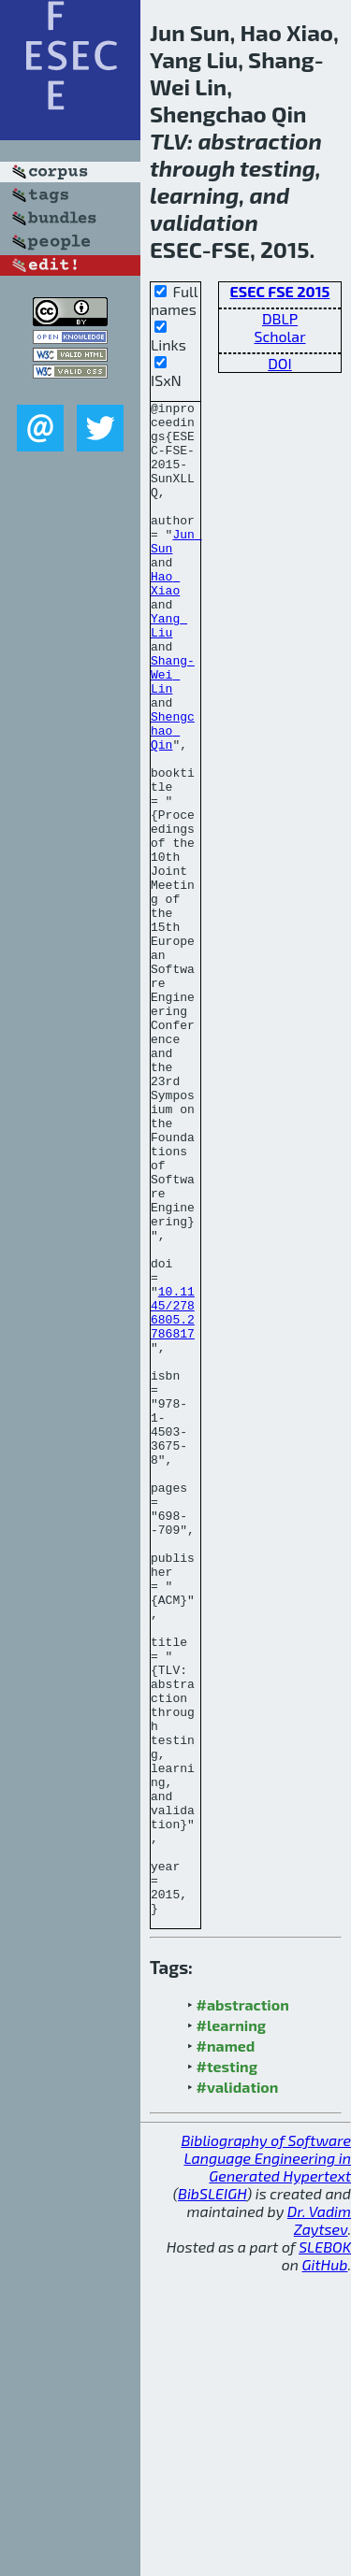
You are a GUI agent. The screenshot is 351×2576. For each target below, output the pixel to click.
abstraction (259, 140)
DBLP (280, 318)
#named (226, 2348)
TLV (168, 140)
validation (204, 222)
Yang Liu (169, 671)
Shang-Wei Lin (173, 730)
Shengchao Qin (173, 797)
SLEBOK (325, 2549)
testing (277, 167)
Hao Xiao (165, 620)
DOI (280, 363)
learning (194, 194)
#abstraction (243, 2307)
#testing (227, 2369)
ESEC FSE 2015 (280, 291)
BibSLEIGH (212, 2496)
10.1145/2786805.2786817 (173, 1495)
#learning (232, 2328)
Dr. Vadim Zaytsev (319, 2522)
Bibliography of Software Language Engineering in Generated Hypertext (266, 2460)
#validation (238, 2389)
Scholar (279, 336)
